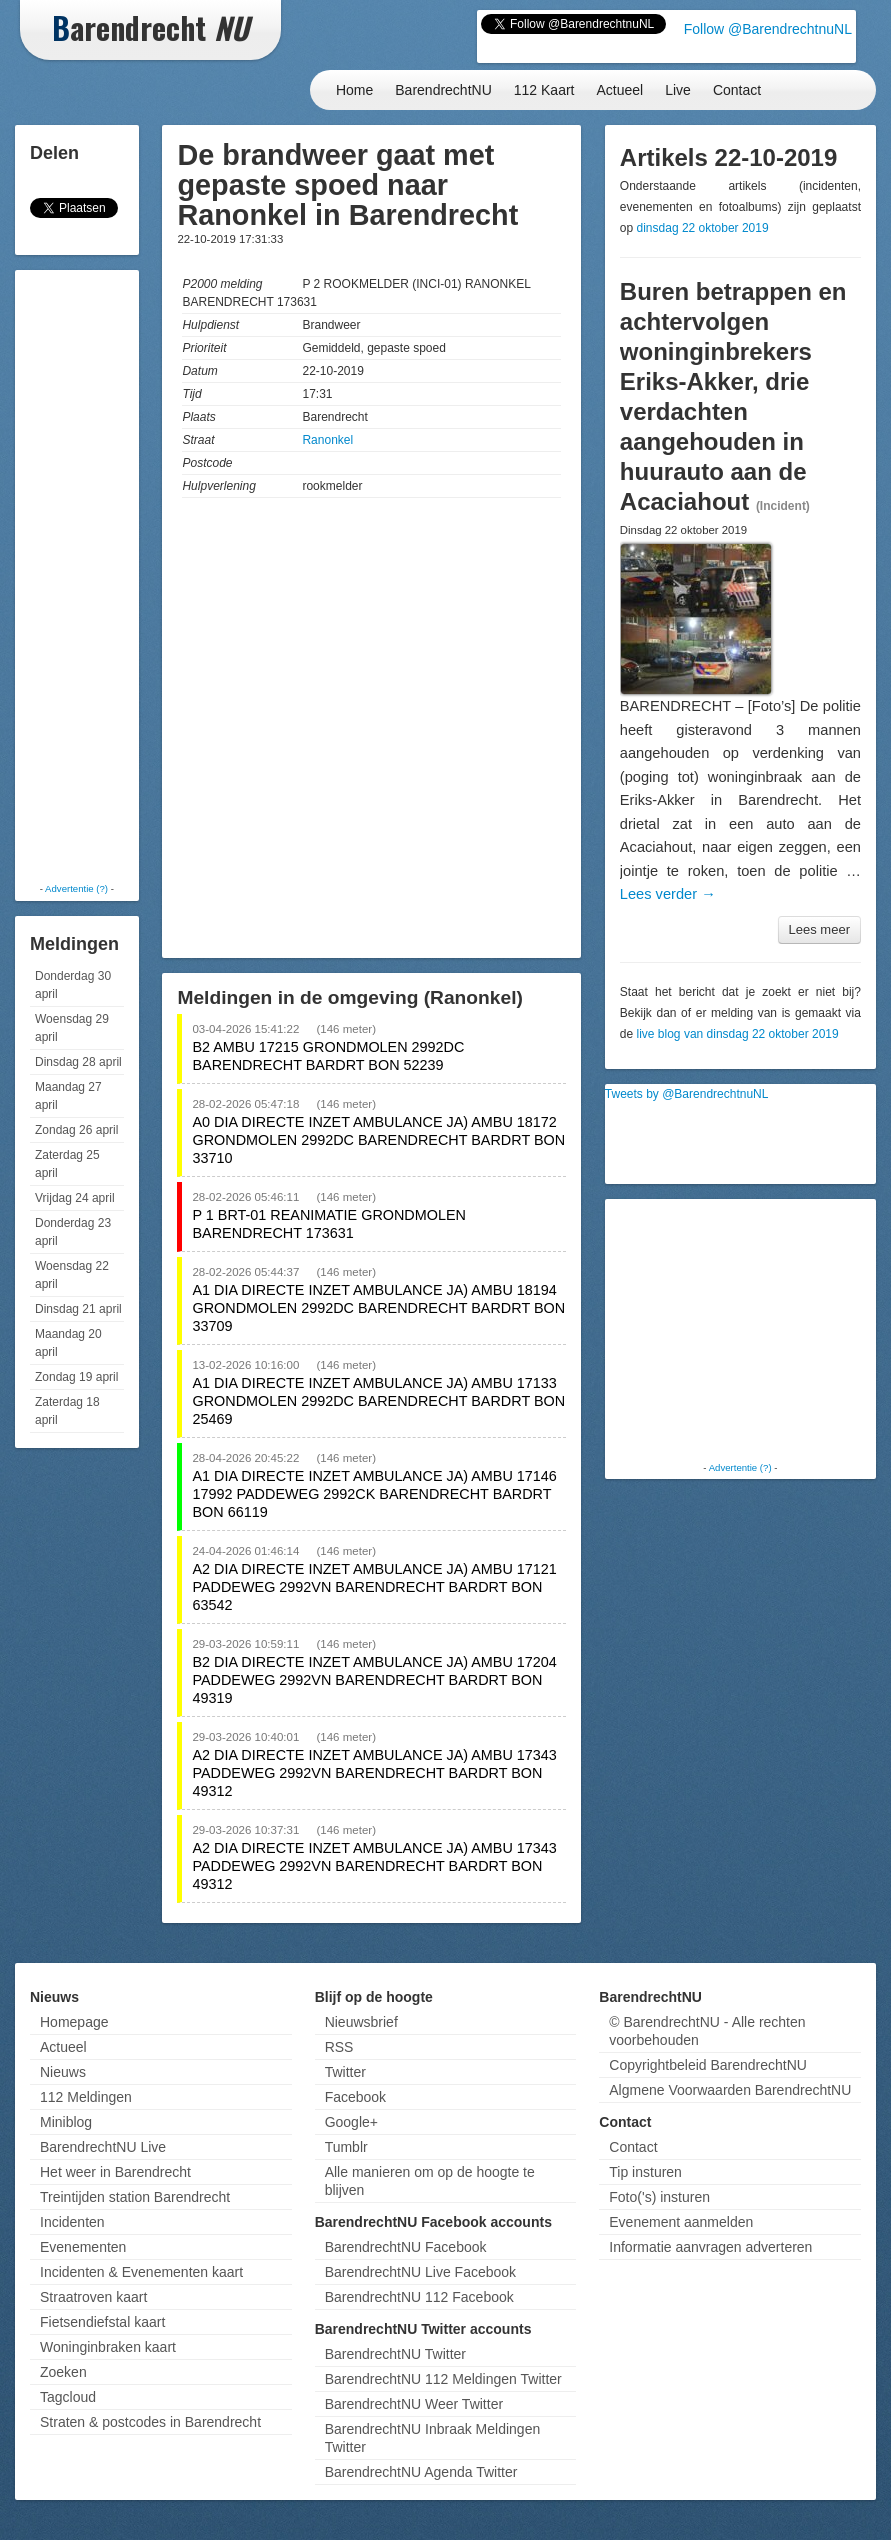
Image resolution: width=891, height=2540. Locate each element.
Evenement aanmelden (681, 2222)
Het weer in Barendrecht (115, 2172)
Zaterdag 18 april (67, 1411)
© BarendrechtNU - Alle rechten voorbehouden (707, 2031)
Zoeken (63, 2372)
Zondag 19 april (76, 1377)
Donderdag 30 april (73, 985)
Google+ (351, 2122)
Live (678, 90)
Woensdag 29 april (72, 1028)
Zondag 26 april (76, 1130)
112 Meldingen (86, 2097)
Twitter (345, 2072)
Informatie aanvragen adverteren (710, 2247)
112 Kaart (544, 90)
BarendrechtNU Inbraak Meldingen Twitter (433, 2438)
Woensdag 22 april (72, 1275)
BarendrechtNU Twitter (395, 2354)
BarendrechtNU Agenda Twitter (421, 2472)
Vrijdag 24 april (75, 1198)
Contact (737, 90)
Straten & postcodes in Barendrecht (150, 2422)
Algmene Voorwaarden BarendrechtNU (730, 2090)
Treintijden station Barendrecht (135, 2197)
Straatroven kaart (93, 2297)
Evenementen (83, 2247)
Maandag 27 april (68, 1096)
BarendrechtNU (443, 90)
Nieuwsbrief (361, 2022)
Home (354, 90)
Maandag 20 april (68, 1343)
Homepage (74, 2022)
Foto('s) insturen (659, 2197)
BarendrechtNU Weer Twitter (414, 2404)
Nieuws (63, 2072)
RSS (339, 2047)
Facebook (355, 2097)
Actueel (620, 90)
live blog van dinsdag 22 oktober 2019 (738, 1034)
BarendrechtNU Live (103, 2147)
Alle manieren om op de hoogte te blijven (430, 2181)
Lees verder (668, 894)
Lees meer (819, 929)
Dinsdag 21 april (78, 1309)
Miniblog (66, 2122)
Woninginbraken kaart (108, 2347)
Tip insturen (645, 2172)
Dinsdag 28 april (78, 1062)
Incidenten (72, 2222)
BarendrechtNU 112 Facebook (419, 2297)
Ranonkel (327, 440)
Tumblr (346, 2147)
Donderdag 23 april (73, 1232)
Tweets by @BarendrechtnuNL (687, 1094)
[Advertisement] (100, 575)
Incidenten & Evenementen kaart (141, 2272)
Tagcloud (68, 2397)
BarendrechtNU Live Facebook (420, 2272)
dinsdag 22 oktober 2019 (703, 228)
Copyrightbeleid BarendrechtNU (708, 2065)
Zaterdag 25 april (67, 1164)
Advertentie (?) (76, 888)
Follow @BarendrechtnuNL (768, 29)
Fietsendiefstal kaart (102, 2322)
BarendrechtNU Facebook (406, 2247)
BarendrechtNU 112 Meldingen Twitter (443, 2379)
